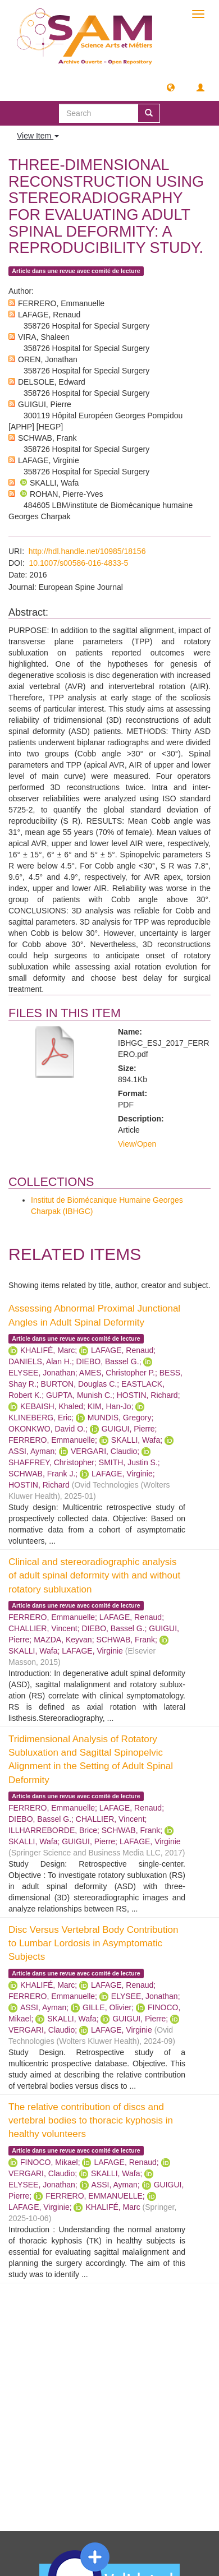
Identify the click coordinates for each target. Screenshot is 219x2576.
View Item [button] (38, 135)
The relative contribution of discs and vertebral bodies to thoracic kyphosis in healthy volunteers (90, 2121)
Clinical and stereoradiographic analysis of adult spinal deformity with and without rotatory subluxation (94, 1576)
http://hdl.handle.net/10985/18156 (87, 551)
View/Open (137, 1143)
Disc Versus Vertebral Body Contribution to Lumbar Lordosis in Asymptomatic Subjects (93, 1943)
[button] (171, 86)
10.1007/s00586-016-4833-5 (79, 562)
